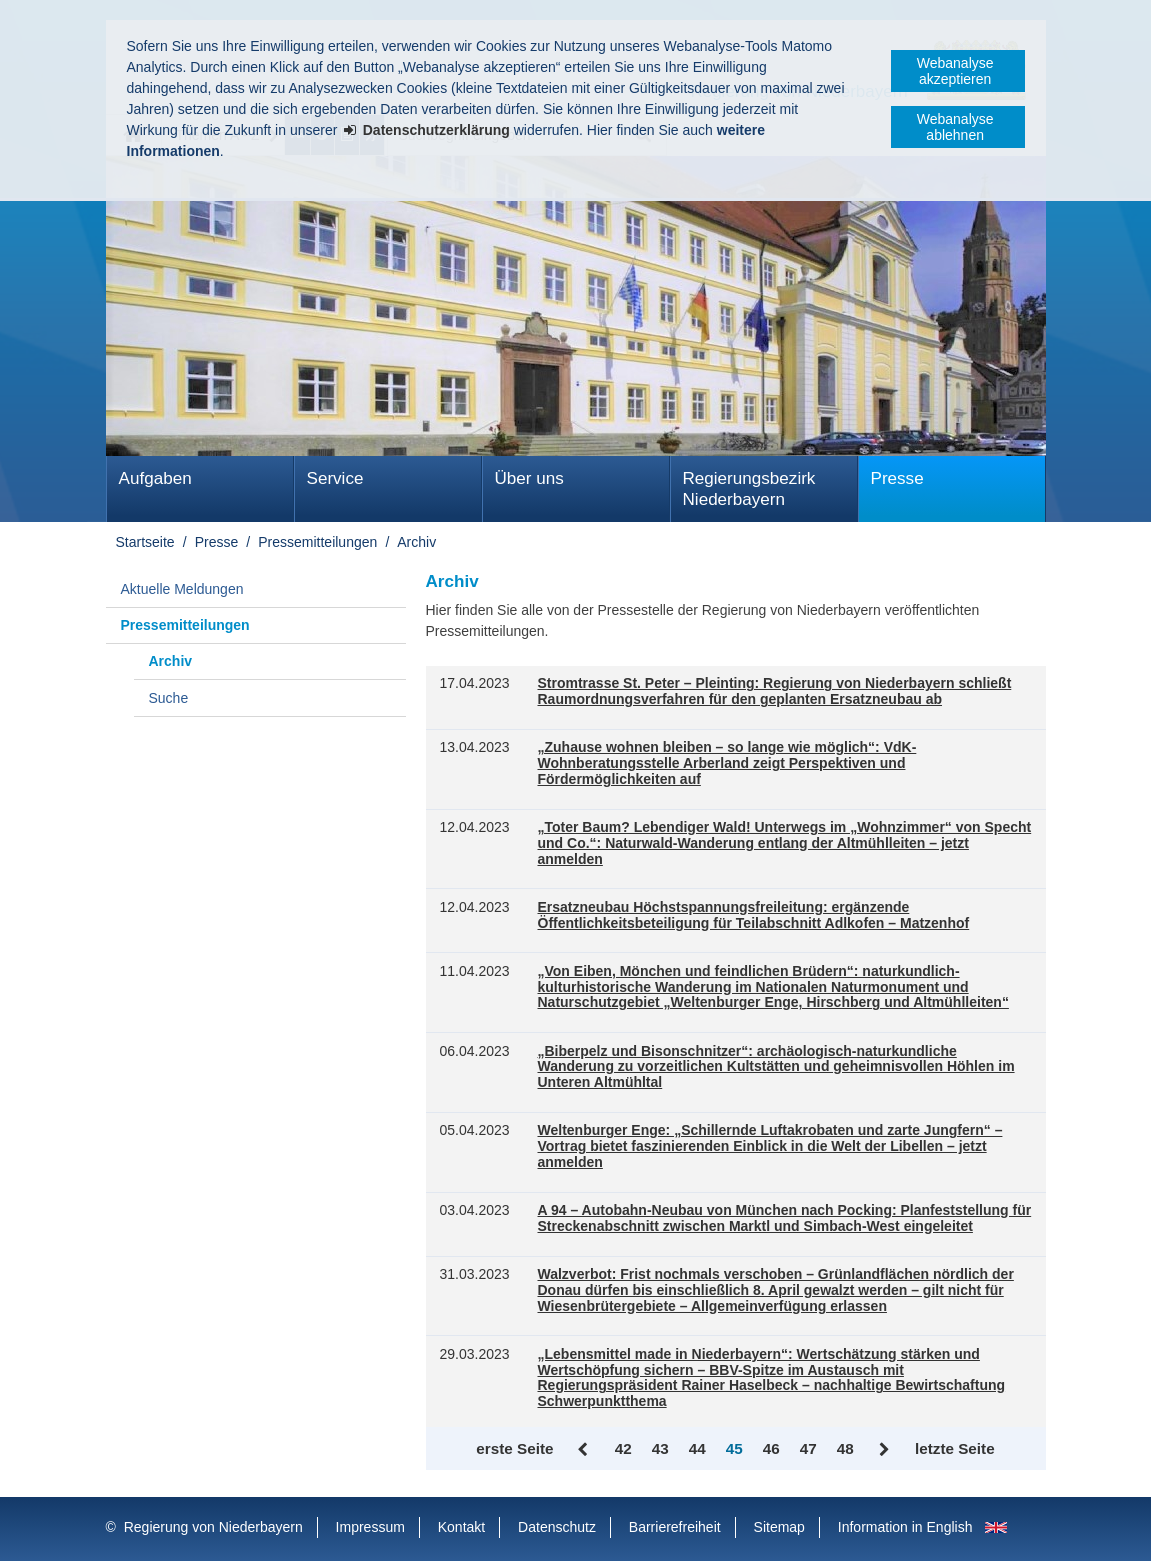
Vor (884, 1450)
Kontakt (461, 1527)
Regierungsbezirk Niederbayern (749, 489)
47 (808, 1448)
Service (335, 478)
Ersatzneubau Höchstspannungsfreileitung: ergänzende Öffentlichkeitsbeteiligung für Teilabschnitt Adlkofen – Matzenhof (754, 915)
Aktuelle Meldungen (182, 589)
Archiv (416, 542)
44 (697, 1448)
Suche (169, 698)
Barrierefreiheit (675, 1527)
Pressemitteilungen (317, 542)
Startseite (145, 542)
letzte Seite (955, 1448)
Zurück (584, 1450)
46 (771, 1448)
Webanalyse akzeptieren (955, 71)
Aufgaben (155, 478)
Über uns (529, 478)
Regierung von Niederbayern (213, 1527)
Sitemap (779, 1527)
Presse (897, 478)
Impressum (370, 1527)
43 (660, 1448)
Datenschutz (557, 1527)
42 (623, 1448)
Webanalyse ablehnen (955, 127)
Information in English (905, 1527)
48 (845, 1448)
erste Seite (514, 1448)
